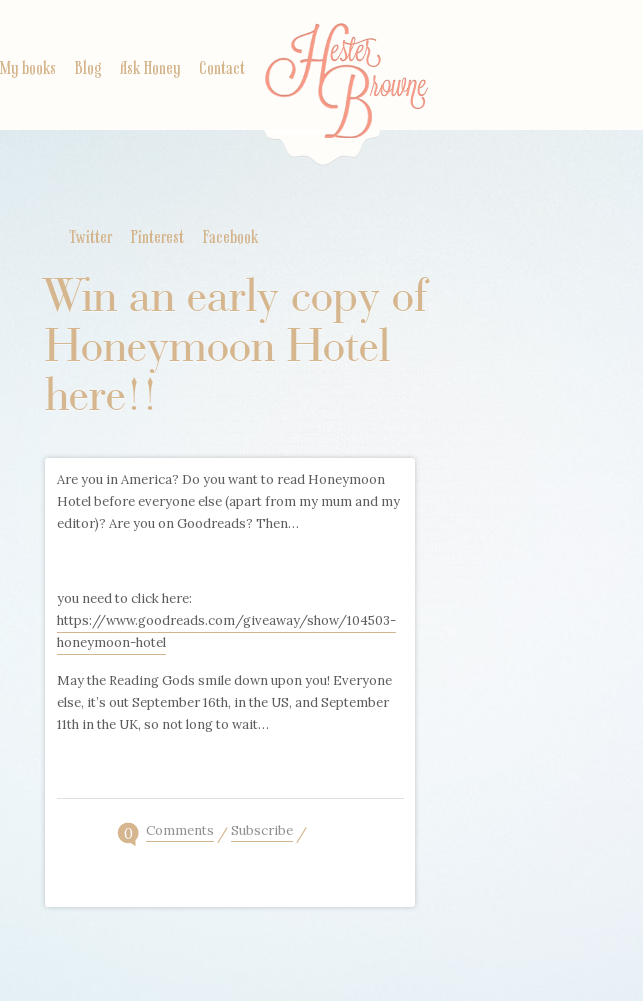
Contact (222, 69)
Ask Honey (150, 69)
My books (28, 69)
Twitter (90, 238)
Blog (88, 69)
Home (346, 95)
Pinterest (157, 238)
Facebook (230, 238)
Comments (180, 832)
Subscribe (262, 832)
